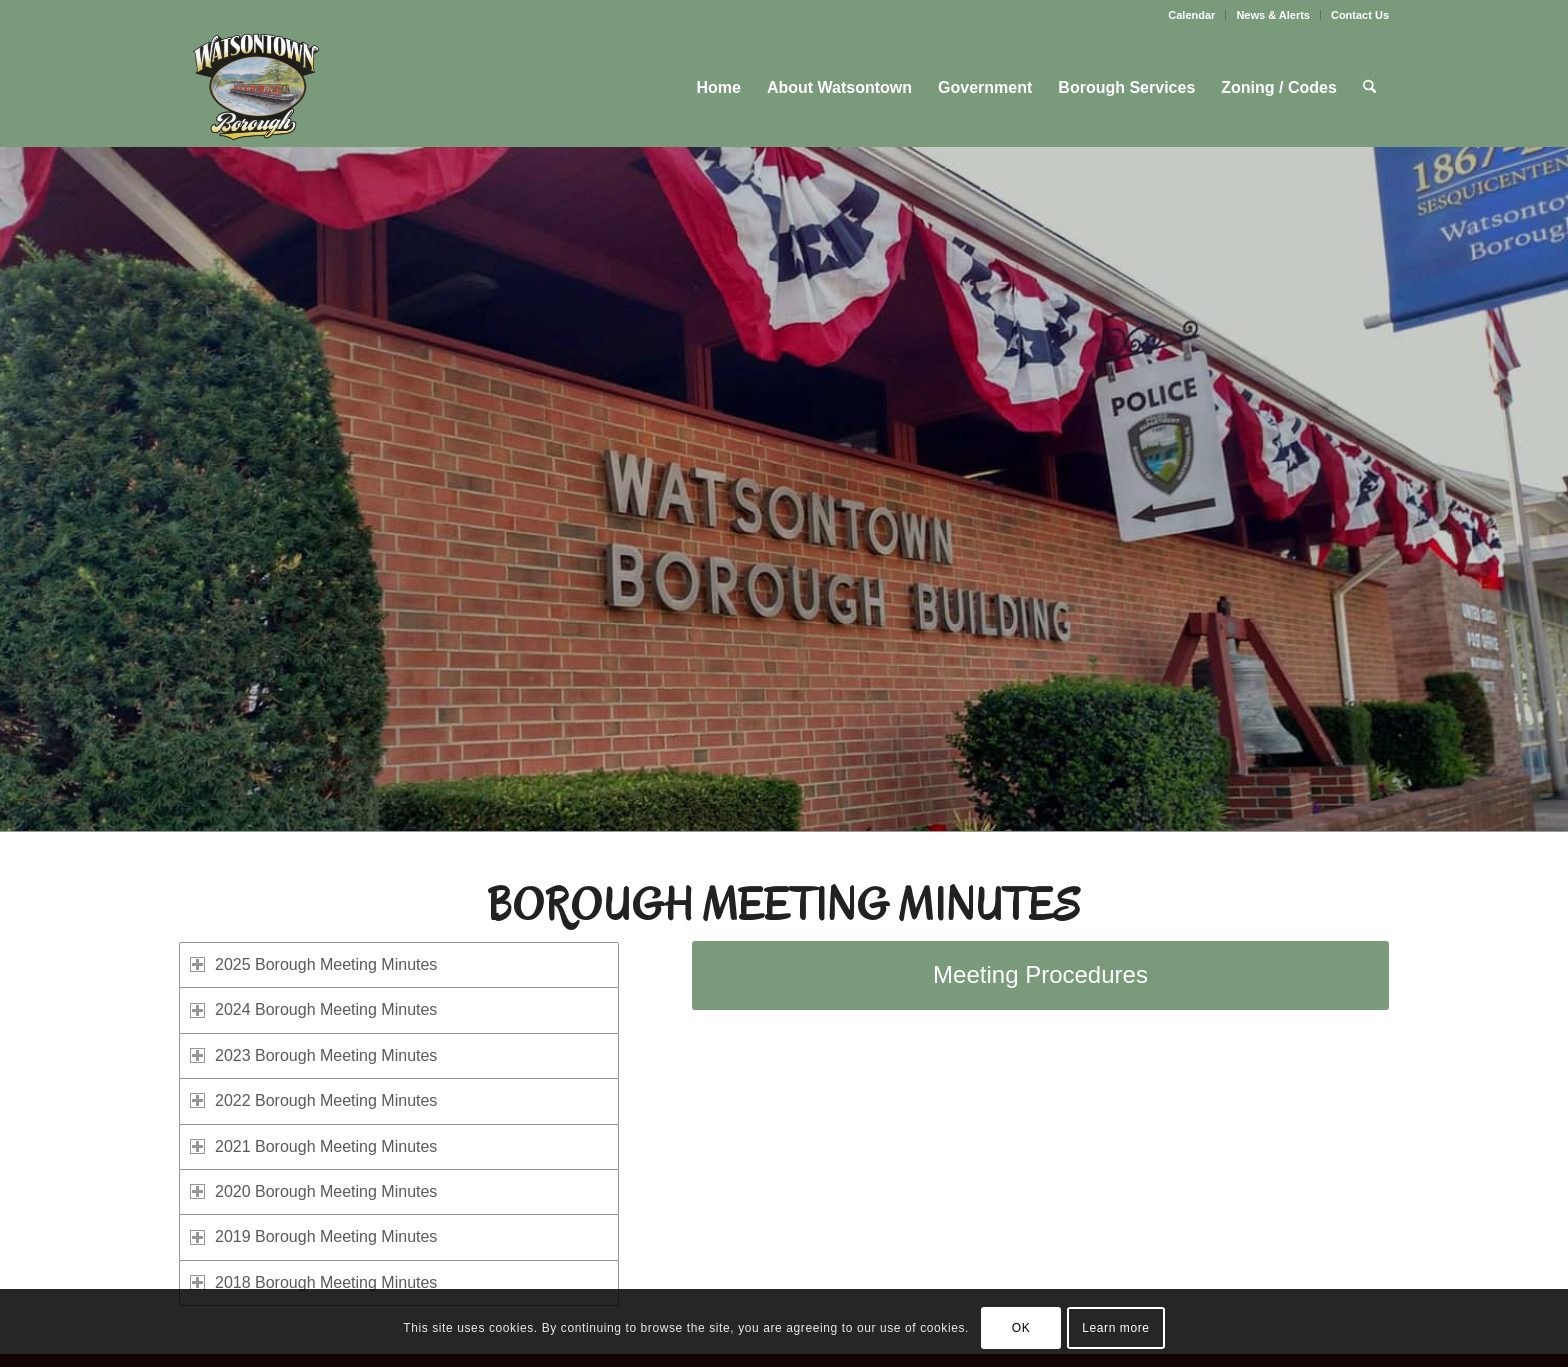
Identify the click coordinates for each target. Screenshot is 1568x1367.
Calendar (1191, 15)
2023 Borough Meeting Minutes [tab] (313, 1055)
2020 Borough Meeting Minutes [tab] (313, 1191)
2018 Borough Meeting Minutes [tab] (313, 1282)
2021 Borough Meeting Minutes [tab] (313, 1146)
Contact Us (1360, 15)
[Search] (1370, 88)
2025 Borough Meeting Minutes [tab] (313, 964)
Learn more (1115, 1328)
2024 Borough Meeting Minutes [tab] (313, 1009)
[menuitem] (1192, 15)
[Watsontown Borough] (255, 88)
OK (1021, 1328)
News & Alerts (1273, 15)
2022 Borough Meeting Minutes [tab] (313, 1100)
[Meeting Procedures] (1040, 975)
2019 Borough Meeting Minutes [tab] (313, 1236)
